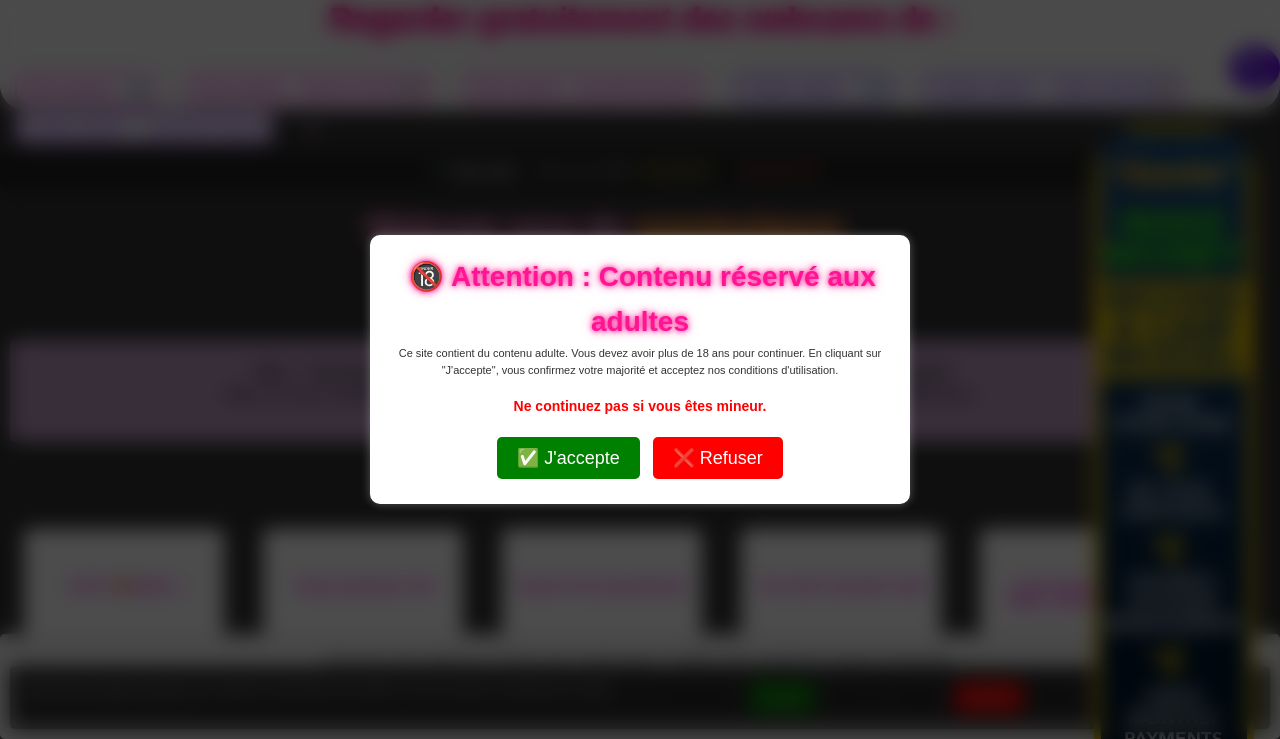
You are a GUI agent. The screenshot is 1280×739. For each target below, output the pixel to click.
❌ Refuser (718, 458)
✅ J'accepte (568, 458)
